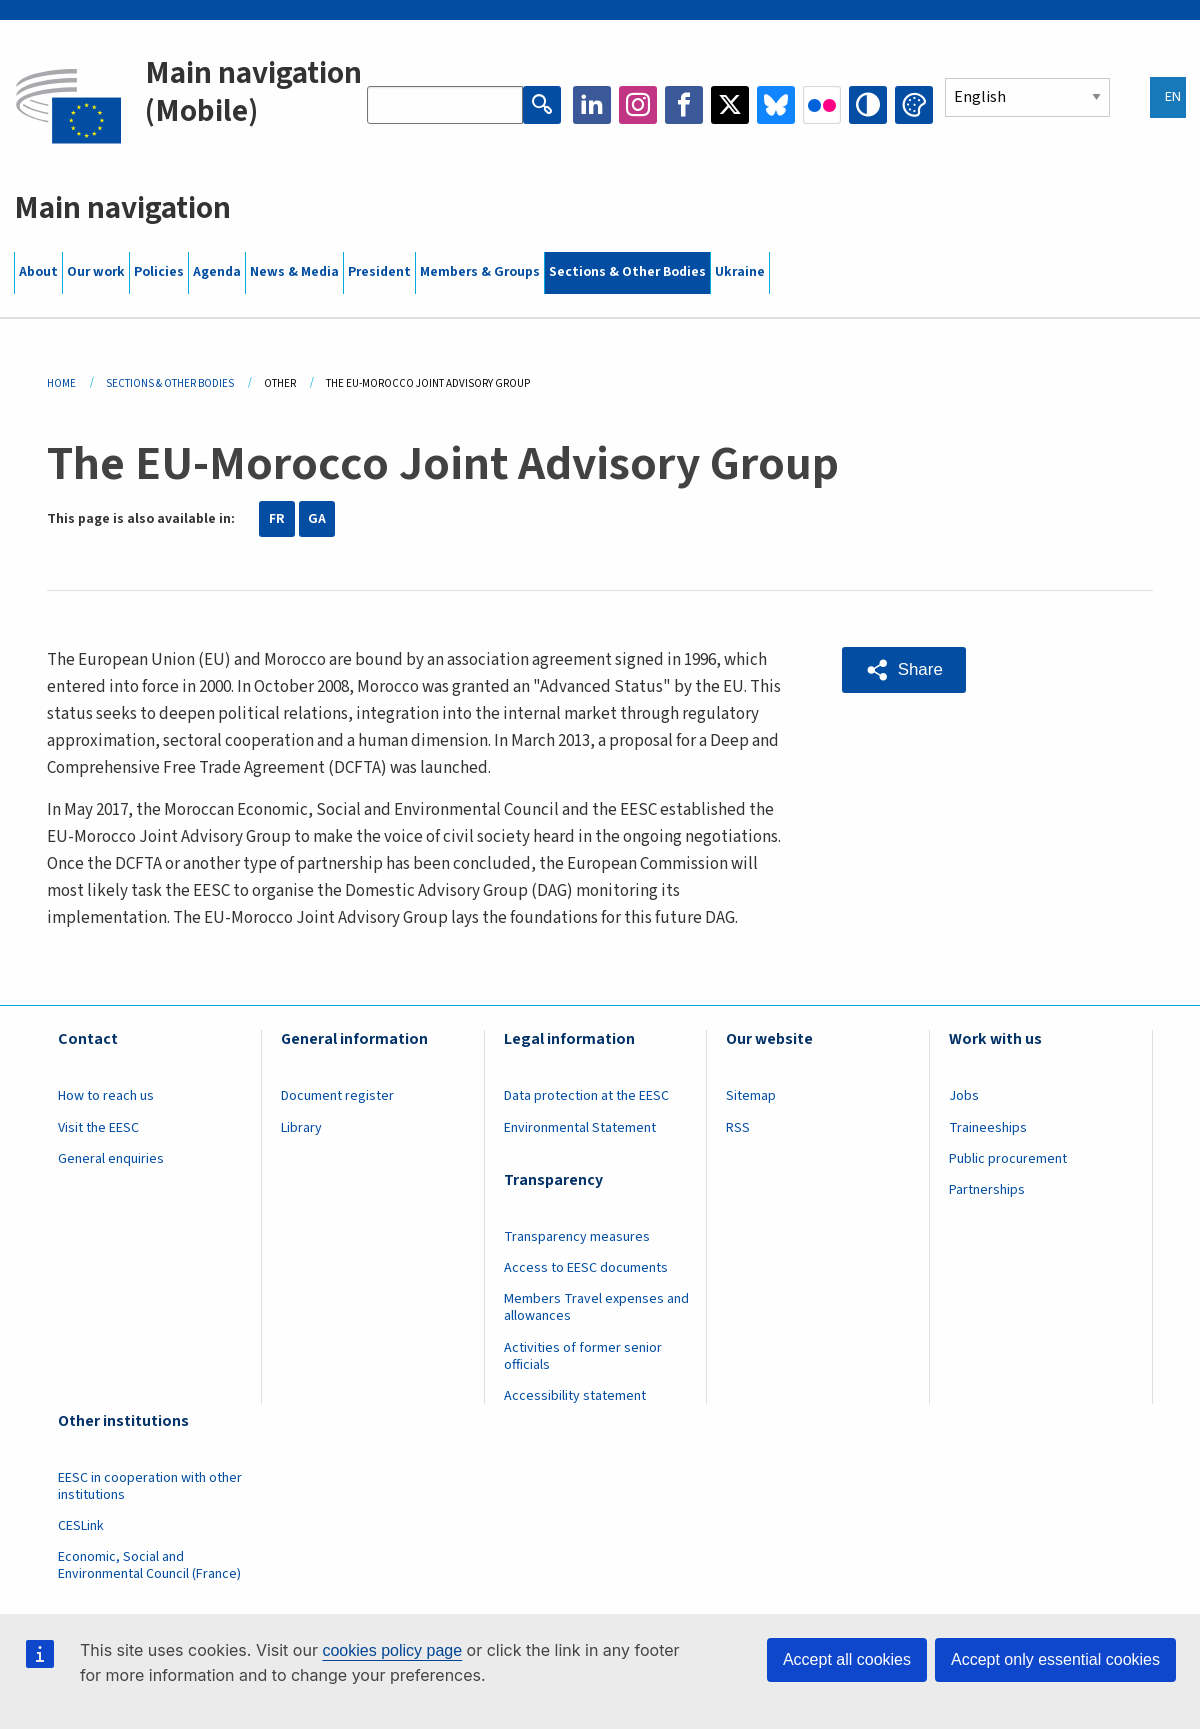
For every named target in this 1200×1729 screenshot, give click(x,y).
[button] (904, 670)
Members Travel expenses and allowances (596, 1307)
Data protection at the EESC (586, 1096)
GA (317, 519)
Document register (337, 1096)
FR (277, 519)
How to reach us (106, 1096)
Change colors (914, 105)
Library (301, 1128)
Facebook (684, 105)
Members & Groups (480, 272)
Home (61, 383)
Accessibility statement (575, 1396)
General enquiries (111, 1159)
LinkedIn (592, 105)
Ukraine (740, 272)
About (38, 272)
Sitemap (751, 1096)
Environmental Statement (580, 1128)
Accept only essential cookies (1055, 1659)
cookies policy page (392, 1650)
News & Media (294, 272)
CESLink (81, 1526)
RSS (738, 1128)
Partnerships (987, 1190)
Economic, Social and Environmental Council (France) (151, 1565)
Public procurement (1008, 1159)
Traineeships (988, 1128)
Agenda (217, 272)
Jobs (964, 1096)
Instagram (638, 105)
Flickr (822, 105)
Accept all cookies (847, 1659)
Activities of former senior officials (583, 1356)
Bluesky (776, 105)
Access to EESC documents (586, 1268)
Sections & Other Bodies (627, 272)
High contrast (868, 105)
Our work (96, 272)
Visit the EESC (98, 1128)
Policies (159, 272)
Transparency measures (577, 1237)
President (379, 272)
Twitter (730, 105)
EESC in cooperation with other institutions (150, 1486)
